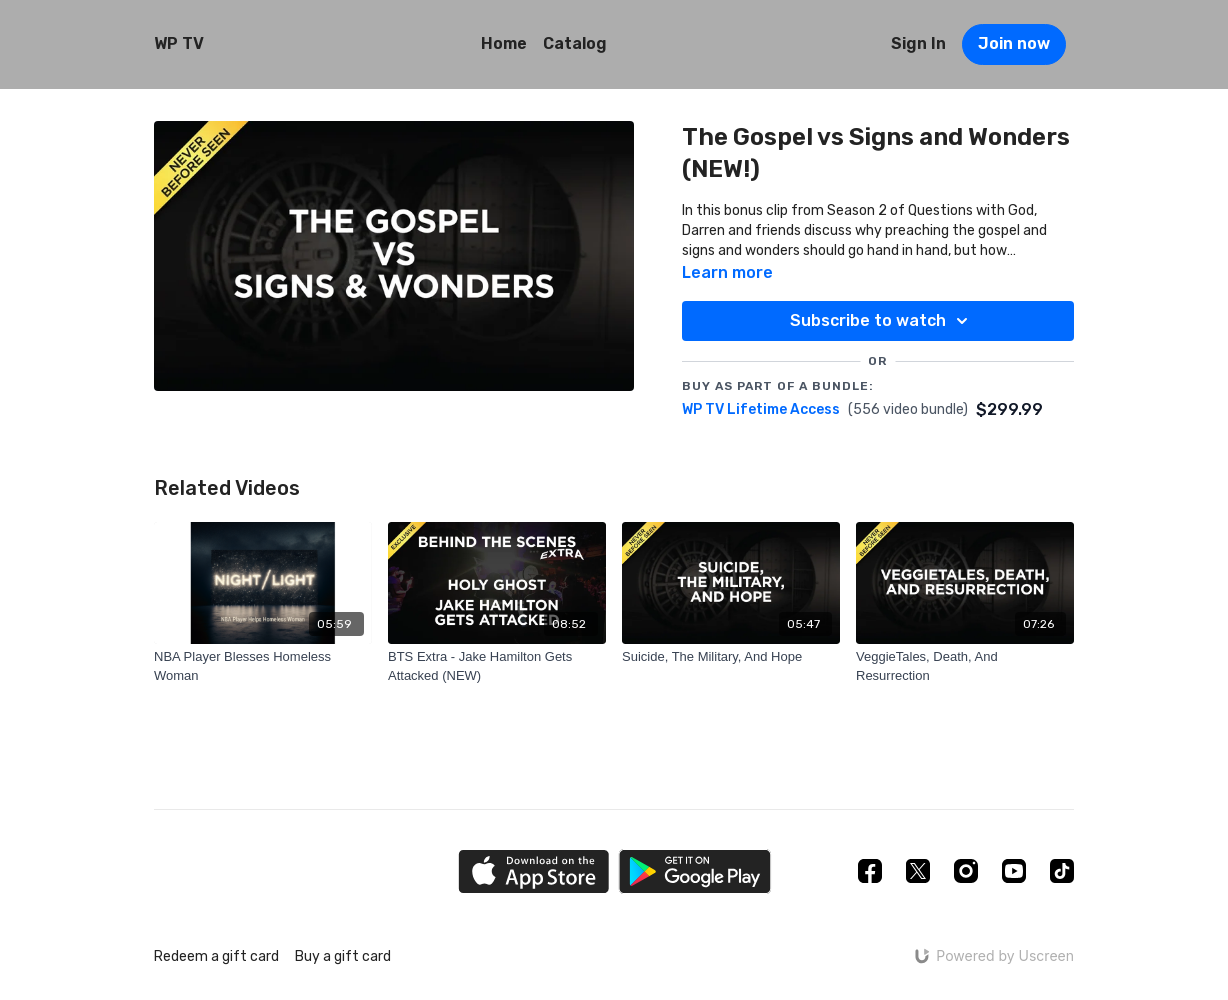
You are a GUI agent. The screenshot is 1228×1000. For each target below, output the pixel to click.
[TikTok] (1062, 871)
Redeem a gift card (216, 956)
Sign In (918, 43)
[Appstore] (533, 871)
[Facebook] (870, 871)
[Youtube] (1014, 871)
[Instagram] (966, 871)
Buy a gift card (343, 956)
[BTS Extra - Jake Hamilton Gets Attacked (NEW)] (497, 666)
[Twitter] (918, 871)
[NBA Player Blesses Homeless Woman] (263, 666)
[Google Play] (695, 871)
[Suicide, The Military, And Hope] (731, 657)
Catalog (575, 43)
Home (504, 43)
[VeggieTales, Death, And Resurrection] (965, 666)
